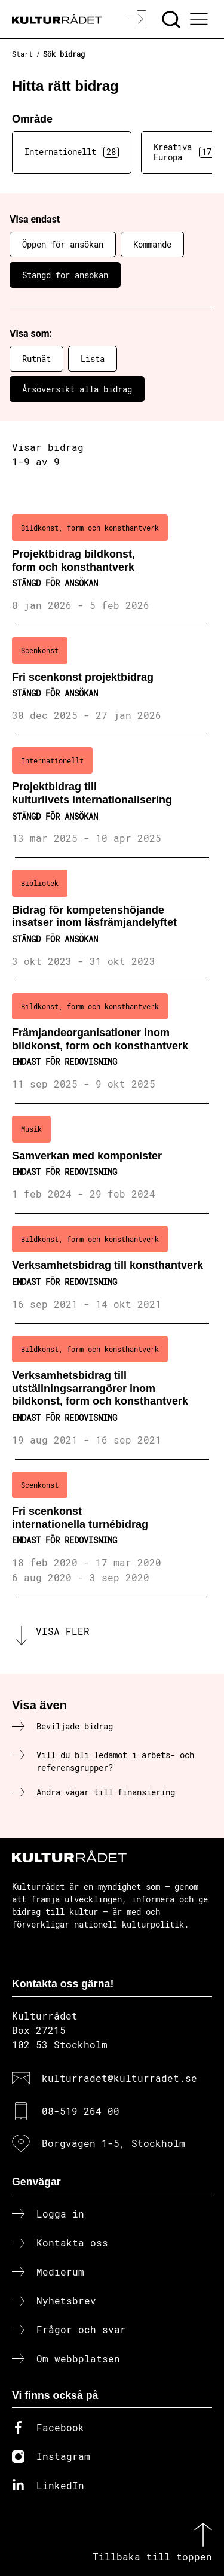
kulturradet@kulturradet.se (119, 2078)
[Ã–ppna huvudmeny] (201, 19)
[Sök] (172, 19)
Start (22, 54)
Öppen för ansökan (62, 244)
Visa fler (63, 1631)
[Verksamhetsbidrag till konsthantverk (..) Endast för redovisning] (112, 1269)
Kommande (152, 244)
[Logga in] (139, 19)
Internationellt (71, 152)
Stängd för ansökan (65, 275)
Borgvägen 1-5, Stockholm (113, 2143)
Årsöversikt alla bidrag (77, 389)
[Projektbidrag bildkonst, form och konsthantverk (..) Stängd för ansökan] (112, 564)
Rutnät (36, 358)
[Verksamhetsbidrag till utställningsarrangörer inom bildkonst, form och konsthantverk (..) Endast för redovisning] (112, 1392)
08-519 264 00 (80, 2111)
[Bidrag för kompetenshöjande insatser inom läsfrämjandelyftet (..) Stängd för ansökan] (112, 919)
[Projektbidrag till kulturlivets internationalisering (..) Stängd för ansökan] (112, 796)
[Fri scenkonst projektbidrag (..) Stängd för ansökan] (112, 680)
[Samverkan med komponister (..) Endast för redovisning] (112, 1159)
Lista (93, 358)
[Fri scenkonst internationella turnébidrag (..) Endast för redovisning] (112, 1528)
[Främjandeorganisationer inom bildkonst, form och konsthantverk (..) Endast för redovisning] (112, 1042)
